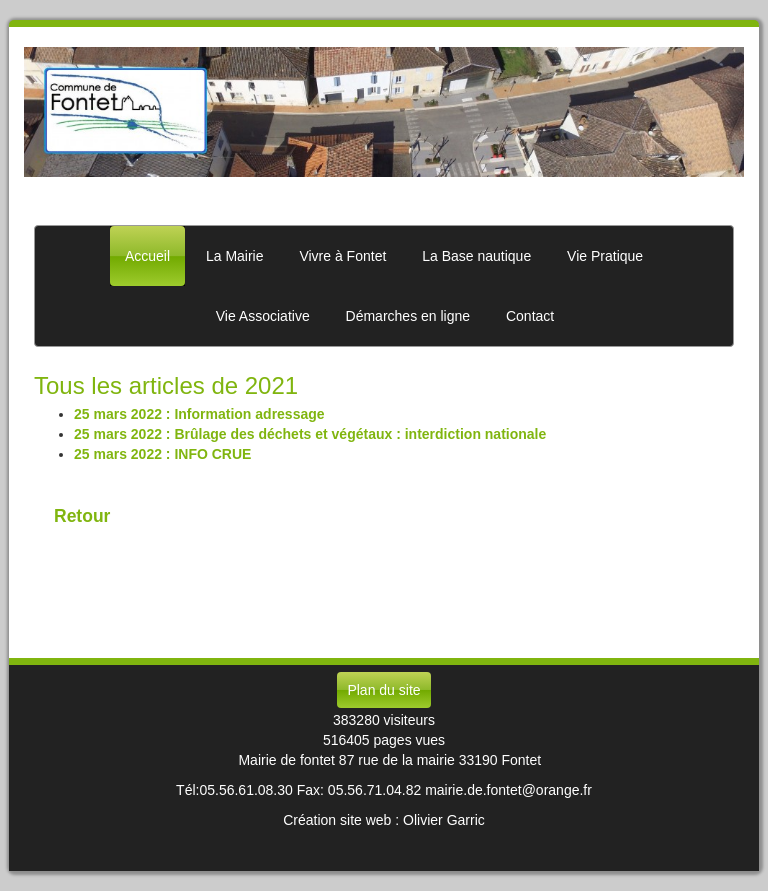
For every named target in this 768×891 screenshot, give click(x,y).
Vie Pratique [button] (605, 256)
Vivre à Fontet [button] (342, 256)
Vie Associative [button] (263, 316)
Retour (82, 516)
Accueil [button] (147, 256)
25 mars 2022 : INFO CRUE (162, 454)
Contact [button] (530, 316)
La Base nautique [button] (476, 256)
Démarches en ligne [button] (408, 316)
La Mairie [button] (235, 256)
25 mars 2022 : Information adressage (199, 414)
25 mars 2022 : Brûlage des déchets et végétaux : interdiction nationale (310, 434)
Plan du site (383, 690)
